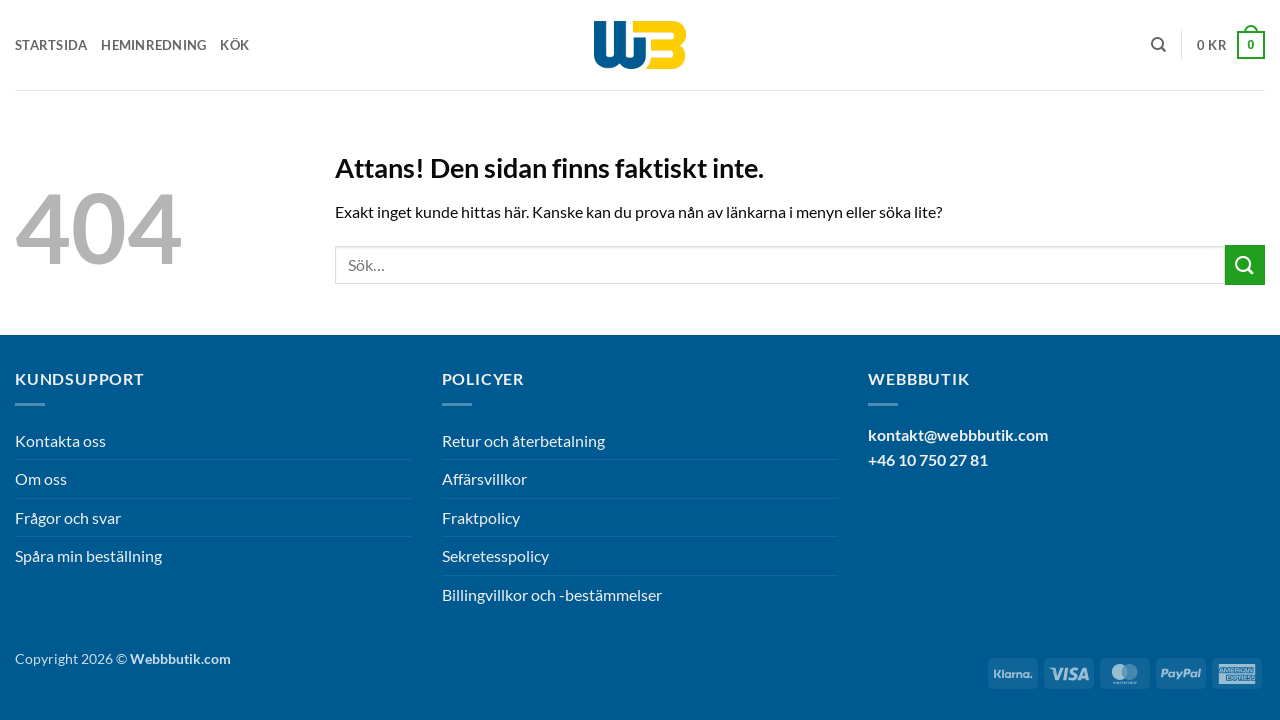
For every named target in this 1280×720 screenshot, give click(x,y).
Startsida (51, 45)
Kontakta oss (60, 440)
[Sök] (1158, 45)
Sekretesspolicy (495, 555)
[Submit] (1245, 264)
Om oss (41, 478)
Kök (234, 45)
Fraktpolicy (481, 517)
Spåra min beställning (88, 555)
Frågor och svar (68, 517)
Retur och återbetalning (523, 440)
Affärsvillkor (484, 478)
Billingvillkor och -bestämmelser (552, 594)
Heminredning (153, 45)
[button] (1231, 45)
